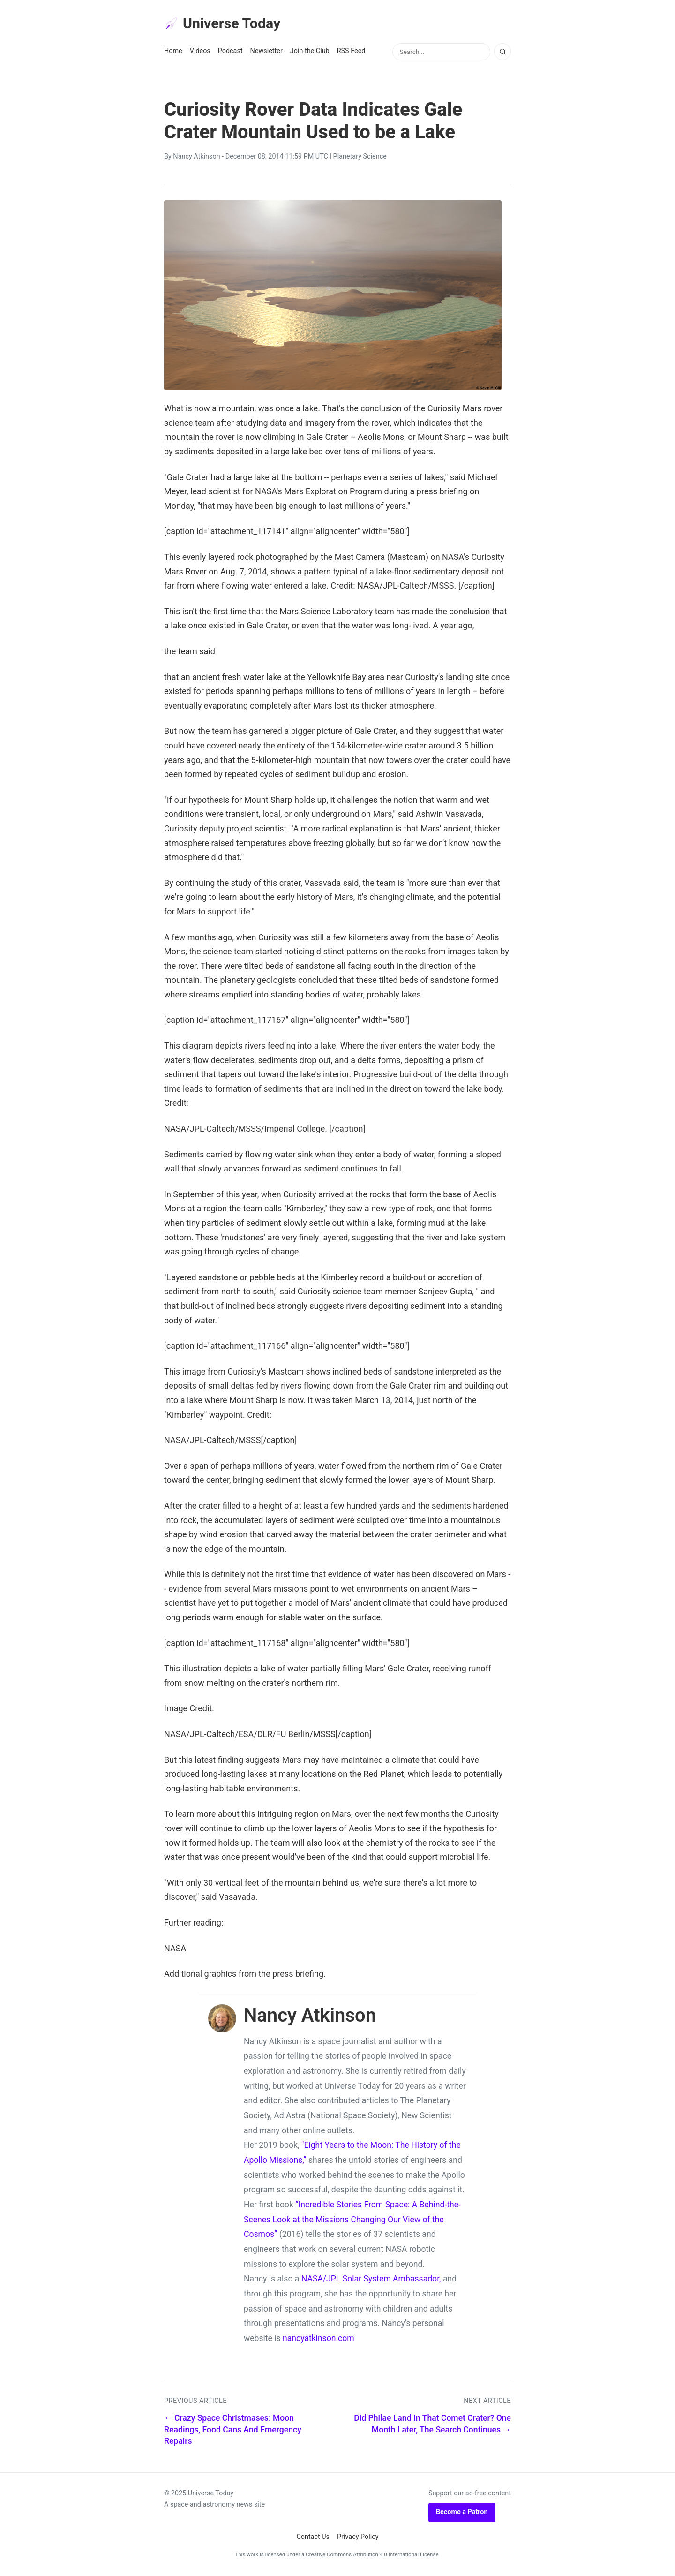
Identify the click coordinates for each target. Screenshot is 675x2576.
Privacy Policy (358, 2538)
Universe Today (225, 24)
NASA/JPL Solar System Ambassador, (371, 2280)
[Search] (502, 53)
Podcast (230, 52)
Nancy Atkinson (196, 158)
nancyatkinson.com (318, 2339)
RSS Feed (351, 52)
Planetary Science (360, 158)
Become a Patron (462, 2513)
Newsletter (266, 52)
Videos (200, 52)
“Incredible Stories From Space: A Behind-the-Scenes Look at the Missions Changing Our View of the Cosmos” (352, 2220)
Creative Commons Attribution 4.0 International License (372, 2556)
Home (173, 52)
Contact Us (313, 2538)
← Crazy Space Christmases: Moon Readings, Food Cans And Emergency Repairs (232, 2431)
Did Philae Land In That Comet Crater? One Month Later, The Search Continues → (432, 2425)
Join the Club (310, 52)
